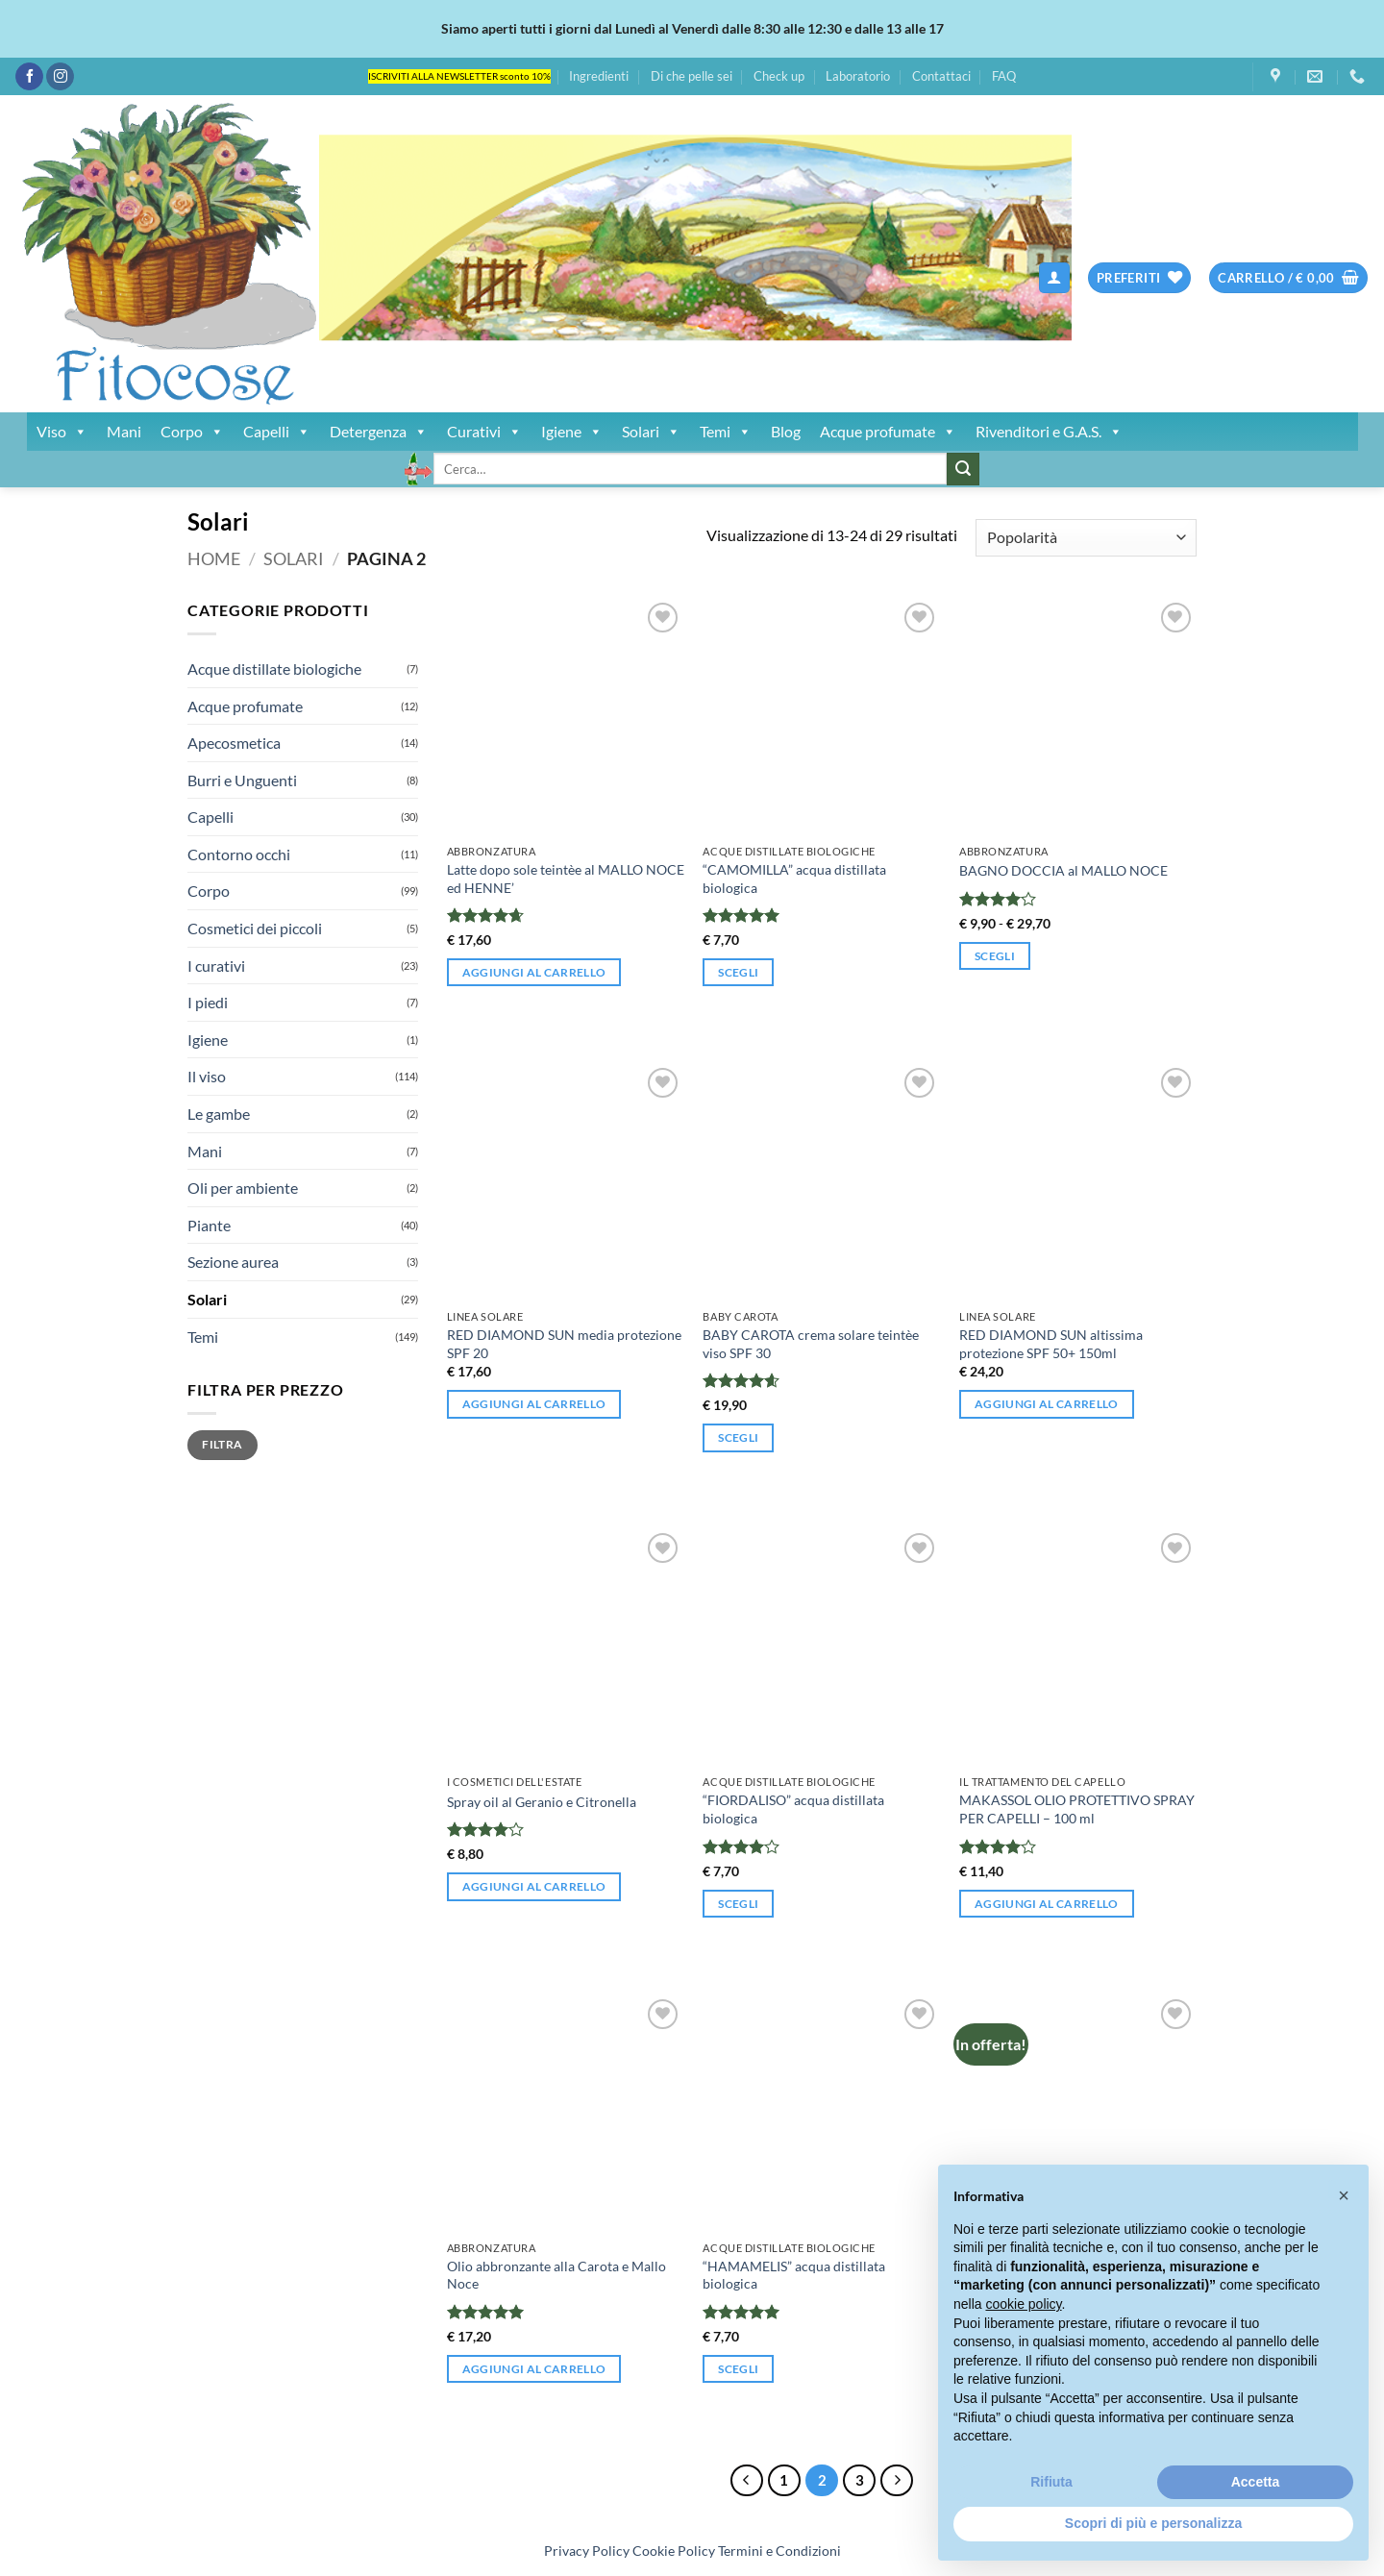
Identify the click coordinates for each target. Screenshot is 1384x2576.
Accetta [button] (1255, 2481)
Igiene (572, 431)
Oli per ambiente (242, 1187)
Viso (62, 431)
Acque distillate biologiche (274, 668)
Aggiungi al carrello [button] (534, 972)
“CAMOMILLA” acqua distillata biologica (794, 878)
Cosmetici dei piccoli (254, 928)
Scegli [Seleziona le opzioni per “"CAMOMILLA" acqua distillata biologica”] (738, 972)
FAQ (1004, 76)
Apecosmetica (234, 742)
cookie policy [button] (1023, 2304)
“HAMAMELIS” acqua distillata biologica (794, 2275)
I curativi (216, 965)
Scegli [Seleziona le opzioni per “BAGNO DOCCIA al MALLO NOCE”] (995, 956)
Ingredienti (599, 76)
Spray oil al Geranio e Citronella (541, 1802)
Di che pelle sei (691, 76)
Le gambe (218, 1113)
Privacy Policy (587, 2550)
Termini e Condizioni (779, 2550)
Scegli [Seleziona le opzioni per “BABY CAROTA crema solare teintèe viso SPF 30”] (738, 1437)
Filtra (222, 1444)
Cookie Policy (673, 2550)
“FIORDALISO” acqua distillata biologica (793, 1809)
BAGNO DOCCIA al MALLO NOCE (1063, 870)
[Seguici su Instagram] (60, 76)
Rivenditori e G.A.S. (1049, 431)
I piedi (207, 1002)
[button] (1054, 278)
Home (213, 558)
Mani (124, 431)
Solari (651, 431)
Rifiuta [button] (1051, 2481)
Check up (779, 76)
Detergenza (379, 431)
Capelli (276, 431)
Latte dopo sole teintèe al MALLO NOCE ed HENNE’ (565, 878)
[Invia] (963, 469)
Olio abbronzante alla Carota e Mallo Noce (556, 2275)
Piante (209, 1225)
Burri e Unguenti (242, 780)
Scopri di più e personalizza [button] (1153, 2523)
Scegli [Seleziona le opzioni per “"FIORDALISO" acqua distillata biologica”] (738, 1903)
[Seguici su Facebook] (29, 76)
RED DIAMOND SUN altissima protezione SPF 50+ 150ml (1051, 1343)
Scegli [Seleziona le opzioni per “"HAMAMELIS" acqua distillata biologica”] (738, 2369)
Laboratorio (858, 76)
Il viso (206, 1076)
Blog (786, 431)
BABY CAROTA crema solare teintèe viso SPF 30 (811, 1343)
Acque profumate (888, 431)
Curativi (484, 431)
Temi (726, 431)
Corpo (192, 431)
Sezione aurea (233, 1261)
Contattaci (941, 76)
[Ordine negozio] (1086, 538)
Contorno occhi (238, 854)
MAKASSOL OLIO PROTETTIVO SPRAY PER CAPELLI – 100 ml (1077, 1809)
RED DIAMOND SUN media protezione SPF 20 (564, 1343)
